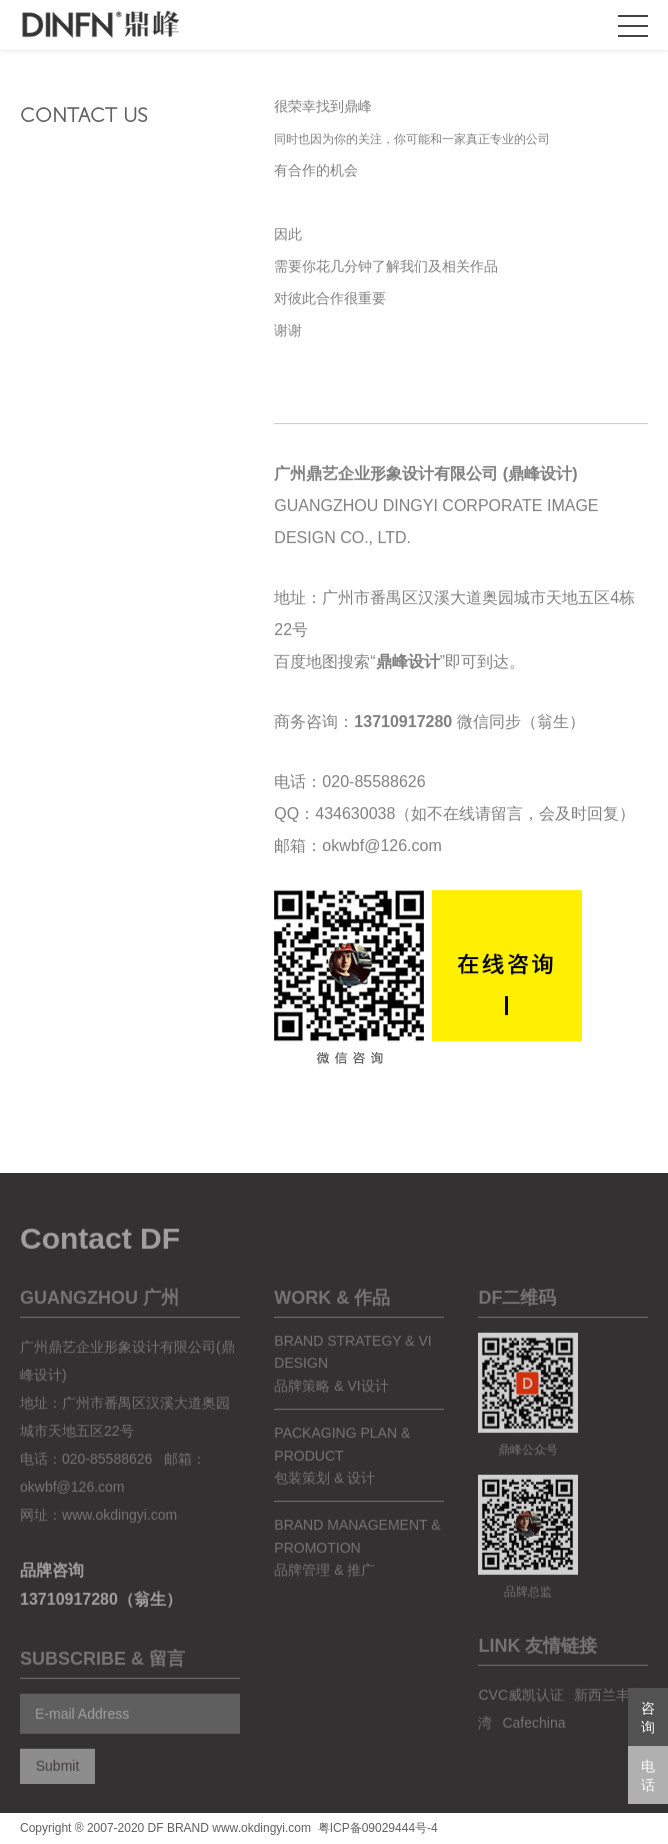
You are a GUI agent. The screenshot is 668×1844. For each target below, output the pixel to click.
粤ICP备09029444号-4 (378, 1828)
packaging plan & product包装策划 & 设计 (342, 1470)
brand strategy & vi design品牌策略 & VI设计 (352, 1378)
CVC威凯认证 (521, 1710)
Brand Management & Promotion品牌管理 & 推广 (357, 1562)
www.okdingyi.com (119, 1530)
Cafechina (533, 1738)
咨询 (648, 1717)
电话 (648, 1775)
